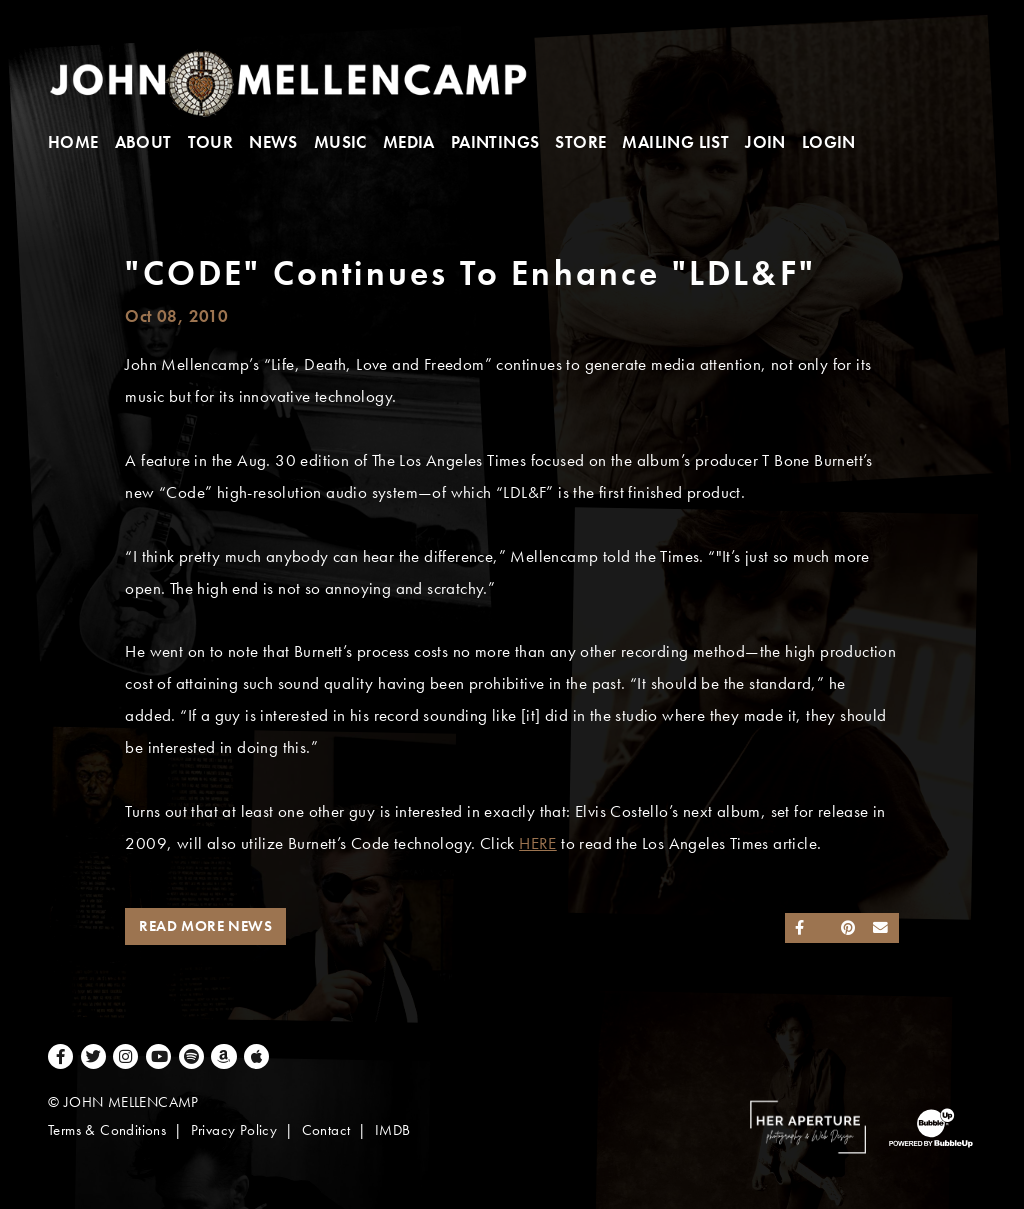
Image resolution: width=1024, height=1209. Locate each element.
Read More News (205, 926)
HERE (538, 843)
